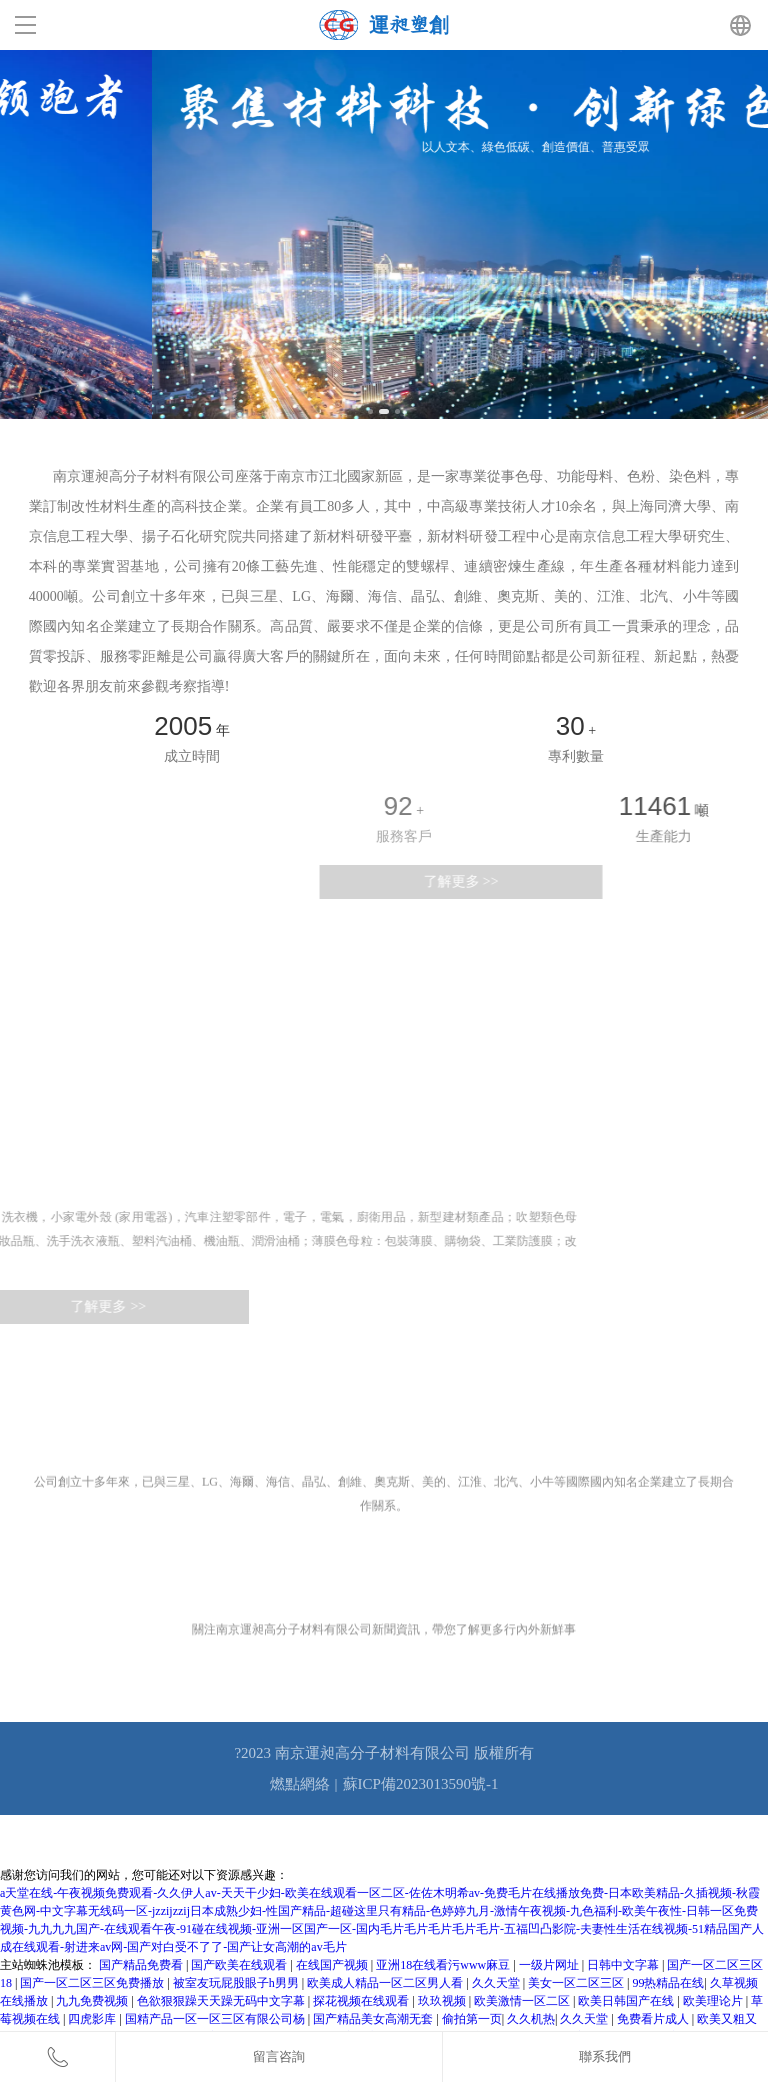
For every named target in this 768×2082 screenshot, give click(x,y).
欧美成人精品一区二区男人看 (386, 1983)
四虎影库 (93, 2019)
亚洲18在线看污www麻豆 (444, 1965)
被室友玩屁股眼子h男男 (237, 1983)
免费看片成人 (654, 2019)
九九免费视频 (93, 2001)
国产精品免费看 (142, 1965)
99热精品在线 (668, 1983)
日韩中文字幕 (624, 1965)
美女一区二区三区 (577, 1983)
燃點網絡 (300, 1784)
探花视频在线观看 (362, 2001)
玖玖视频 (443, 2001)
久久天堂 (497, 1983)
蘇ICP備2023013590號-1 (421, 1784)
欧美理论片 (714, 2001)
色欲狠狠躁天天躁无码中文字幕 (222, 2001)
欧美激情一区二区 (523, 2001)
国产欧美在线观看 (240, 1965)
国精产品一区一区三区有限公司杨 (216, 2019)
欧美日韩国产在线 (627, 2001)
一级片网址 (550, 1965)
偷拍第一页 (472, 2019)
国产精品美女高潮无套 (374, 2019)
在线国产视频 (333, 1965)
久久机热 (531, 2019)
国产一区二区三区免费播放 (93, 1983)
